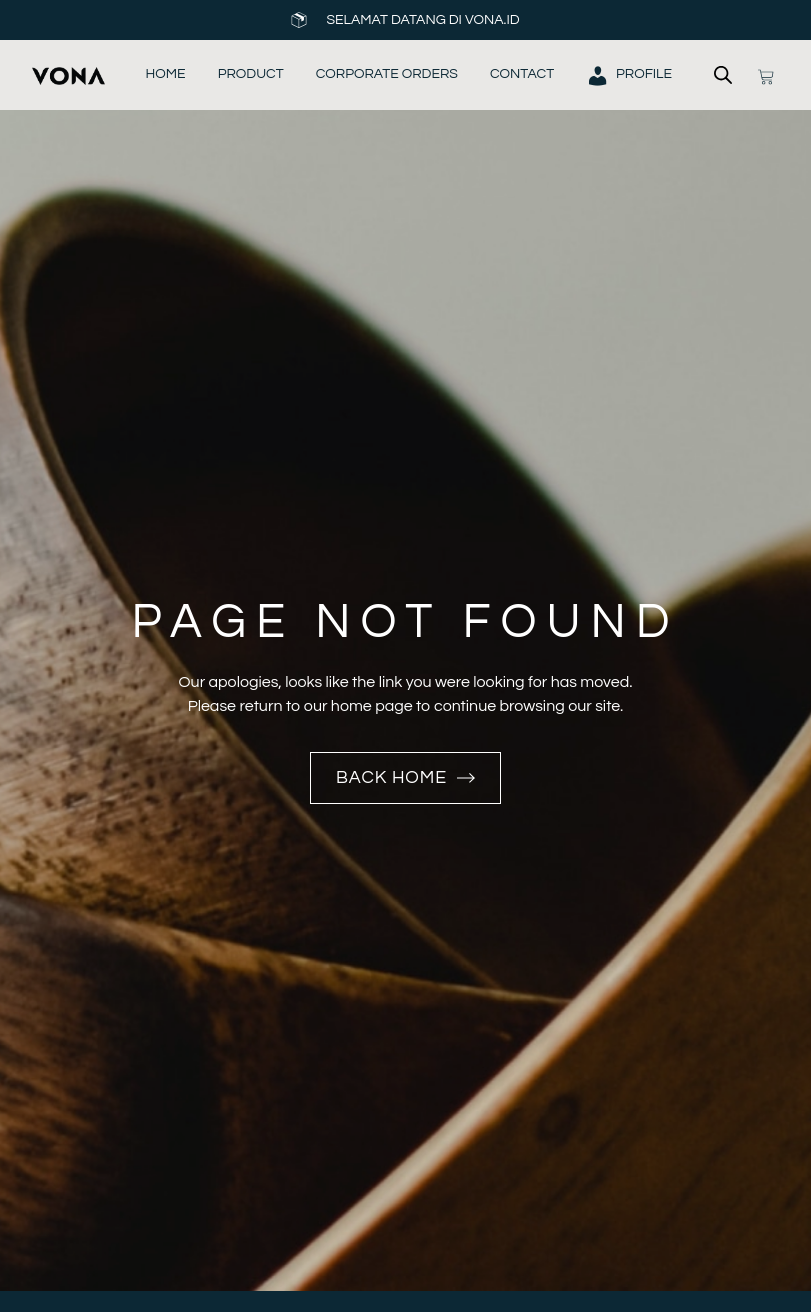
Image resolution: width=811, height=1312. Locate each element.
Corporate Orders (387, 74)
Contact (522, 74)
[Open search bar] (723, 75)
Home (166, 74)
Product (251, 74)
